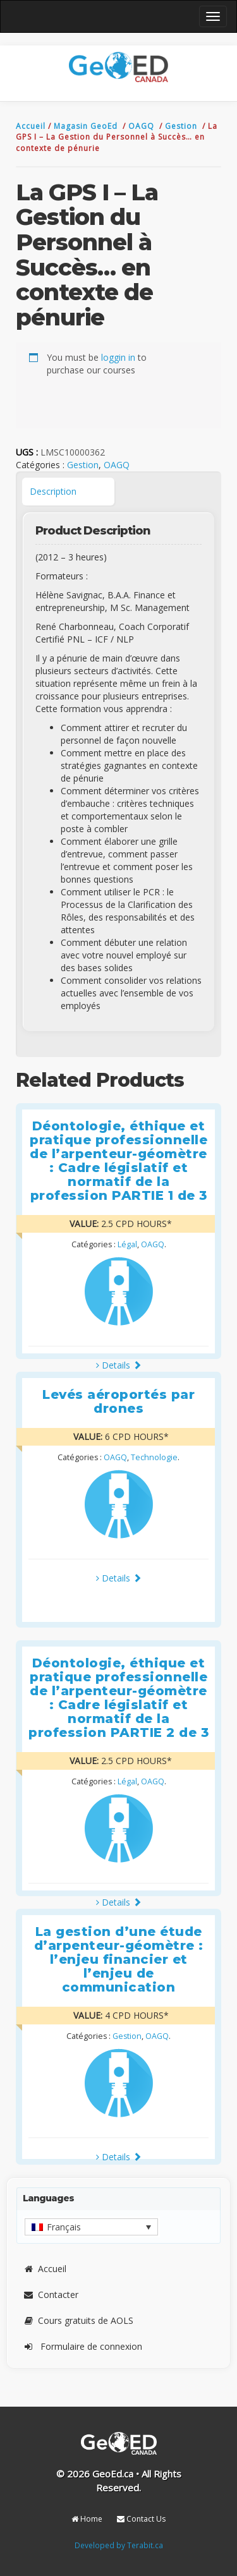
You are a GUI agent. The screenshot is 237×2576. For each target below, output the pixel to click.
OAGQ (142, 126)
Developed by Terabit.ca (119, 2545)
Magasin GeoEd (86, 126)
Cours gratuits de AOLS (78, 2320)
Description (53, 491)
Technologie (154, 1457)
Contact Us (141, 2518)
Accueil (32, 126)
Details (119, 1365)
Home (86, 2518)
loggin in (118, 357)
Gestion (182, 126)
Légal (127, 1244)
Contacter (50, 2295)
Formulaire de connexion (82, 2346)
